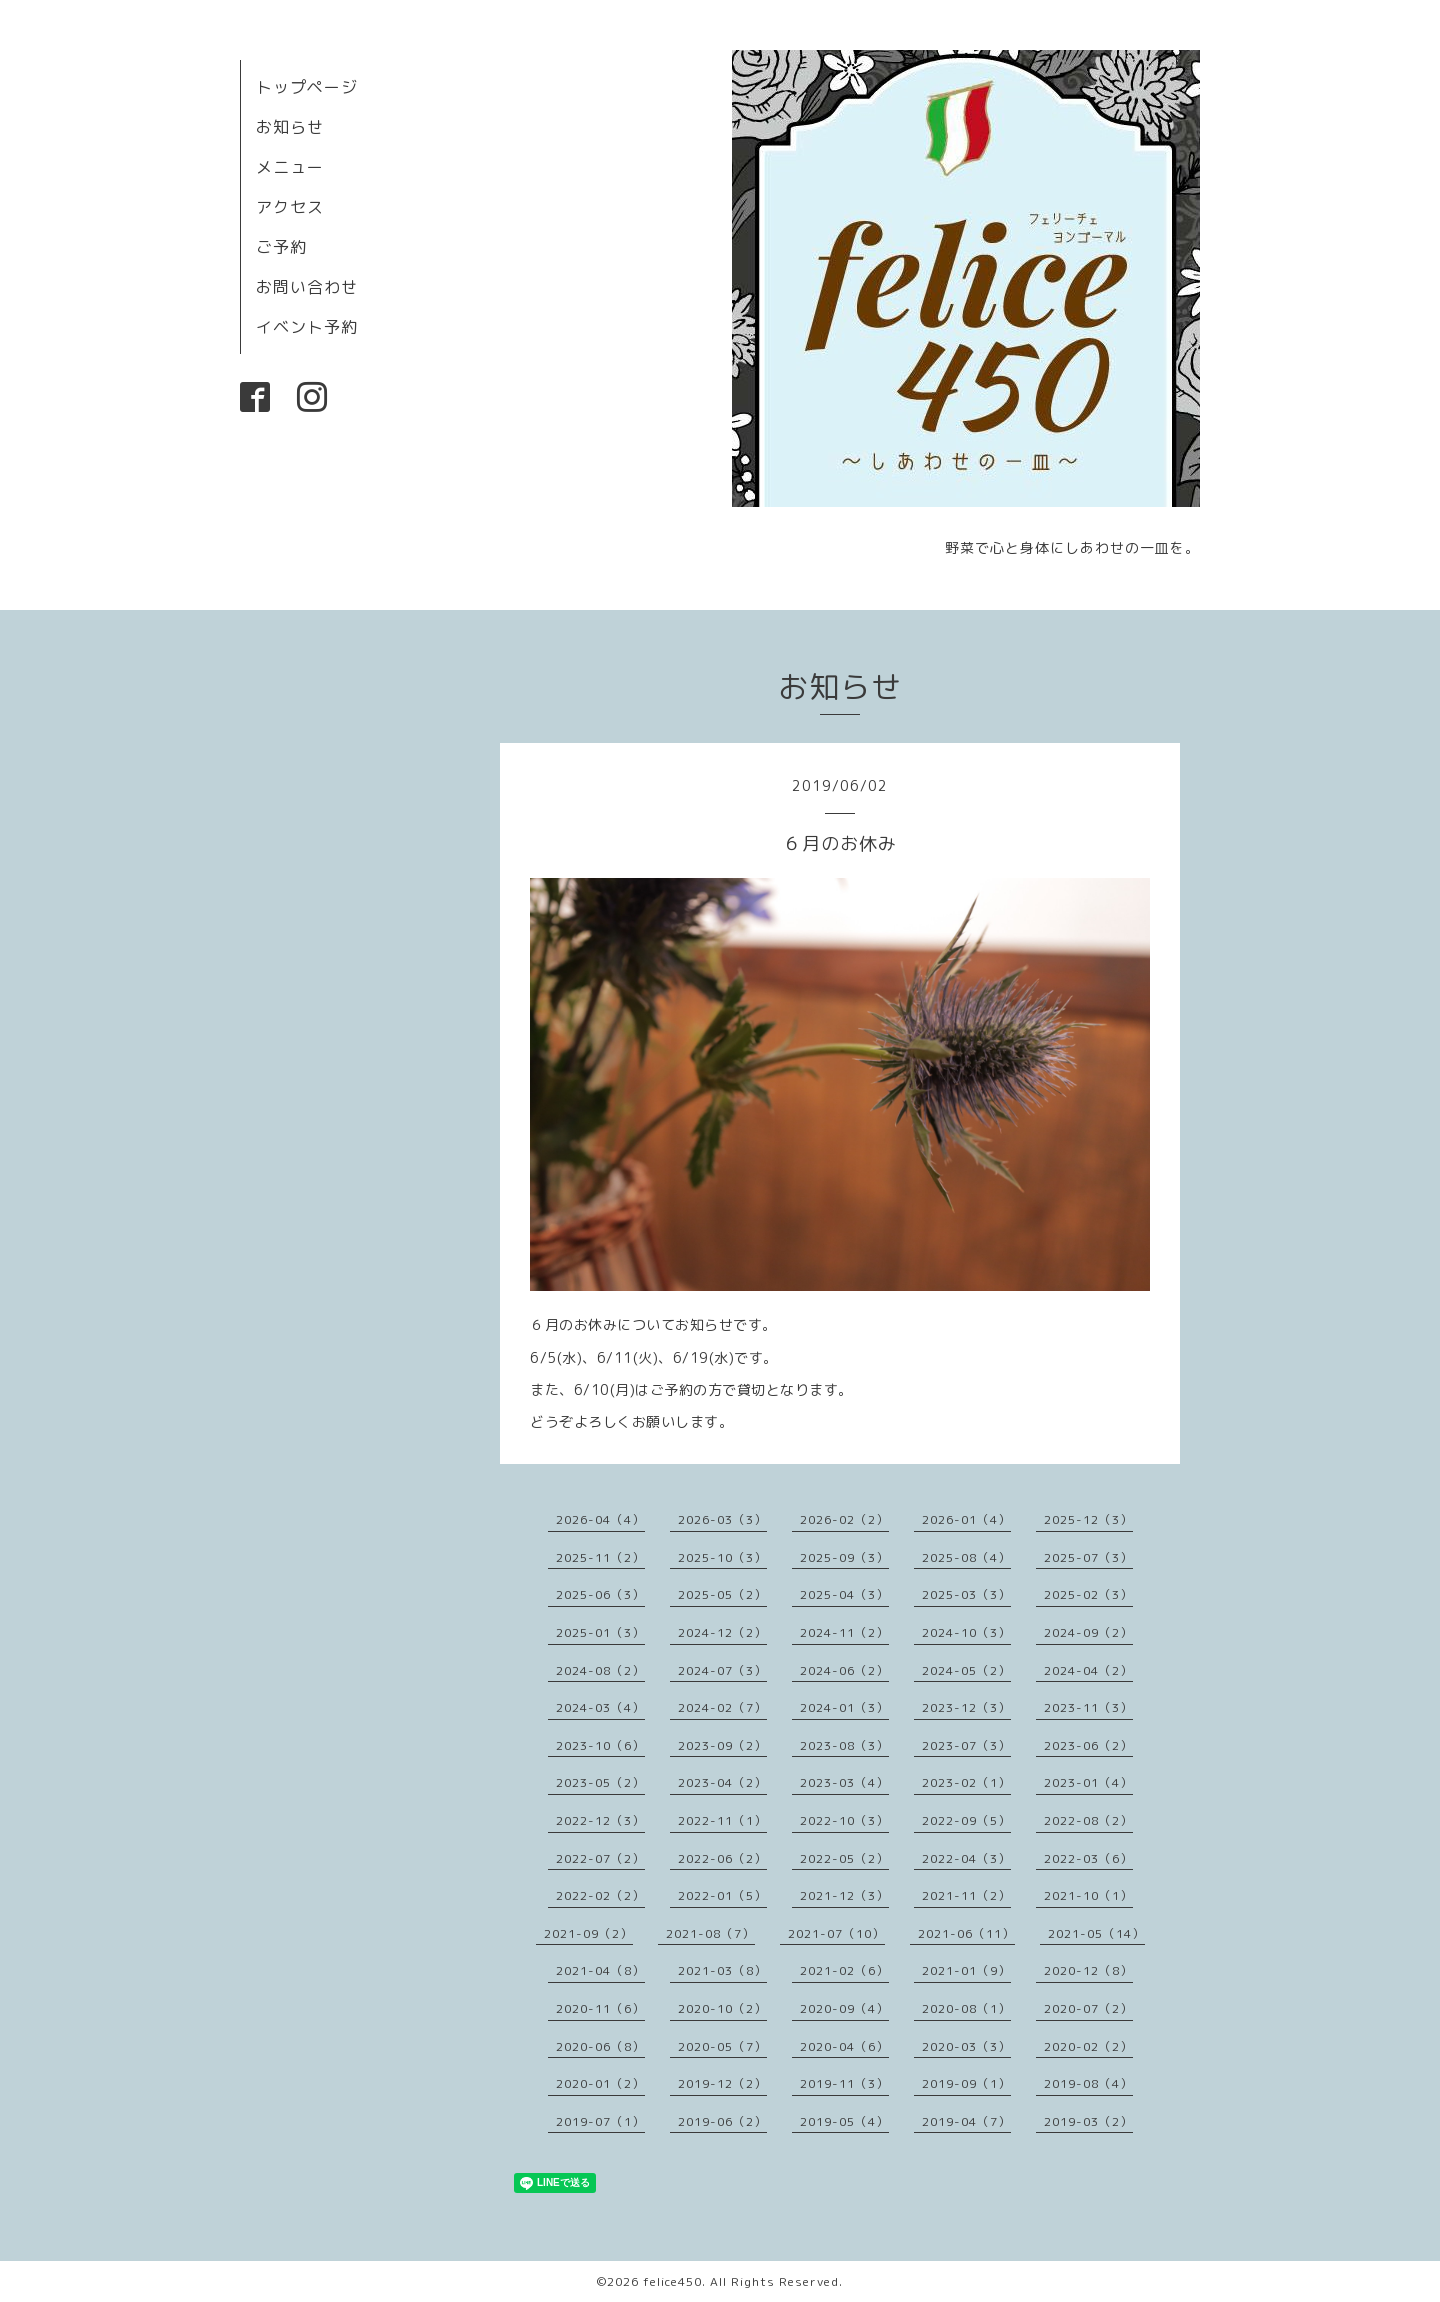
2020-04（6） (844, 2046)
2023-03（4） (844, 1782)
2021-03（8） (722, 1970)
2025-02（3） (1088, 1594)
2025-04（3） (844, 1594)
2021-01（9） (966, 1970)
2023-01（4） (1088, 1782)
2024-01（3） (844, 1707)
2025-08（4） (966, 1557)
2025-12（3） (1088, 1519)
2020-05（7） (722, 2046)
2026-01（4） (966, 1519)
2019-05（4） (844, 2121)
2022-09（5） (966, 1820)
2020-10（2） (722, 2008)
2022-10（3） (844, 1820)
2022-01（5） (722, 1895)
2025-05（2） (722, 1594)
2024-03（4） (600, 1707)
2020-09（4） (844, 2008)
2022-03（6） (1088, 1858)
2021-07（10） (836, 1933)
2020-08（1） (966, 2008)
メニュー (290, 167)
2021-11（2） (966, 1895)
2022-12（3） (600, 1820)
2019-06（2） (722, 2121)
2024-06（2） (844, 1670)
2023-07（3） (966, 1745)
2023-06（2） (1088, 1745)
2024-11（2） (844, 1632)
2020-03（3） (966, 2046)
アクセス (290, 207)
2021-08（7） (710, 1933)
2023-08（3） (844, 1745)
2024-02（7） (722, 1707)
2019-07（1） (600, 2121)
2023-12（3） (966, 1707)
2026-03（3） (722, 1519)
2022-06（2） (722, 1858)
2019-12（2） (722, 2083)
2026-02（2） (844, 1519)
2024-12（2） (722, 1632)
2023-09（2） (722, 1745)
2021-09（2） (588, 1933)
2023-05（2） (600, 1782)
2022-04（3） (966, 1858)
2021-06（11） (966, 1933)
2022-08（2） (1088, 1820)
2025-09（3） (844, 1557)
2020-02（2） (1088, 2046)
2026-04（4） (600, 1519)
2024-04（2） (1088, 1670)
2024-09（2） (1088, 1632)
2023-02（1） (966, 1782)
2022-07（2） (600, 1858)
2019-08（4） (1088, 2083)
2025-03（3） (966, 1594)
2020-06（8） (600, 2046)
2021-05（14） (1096, 1933)
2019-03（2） (1088, 2121)
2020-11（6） (600, 2008)
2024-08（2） (600, 1670)
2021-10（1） (1088, 1895)
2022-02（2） (600, 1895)
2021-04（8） (600, 1970)
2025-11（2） (600, 1557)
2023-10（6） (600, 1745)
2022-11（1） (722, 1820)
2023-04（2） (722, 1782)
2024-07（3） (722, 1670)
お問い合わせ (307, 287)
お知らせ (290, 127)
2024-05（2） (966, 1670)
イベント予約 (307, 327)
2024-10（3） (966, 1632)
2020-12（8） (1088, 1970)
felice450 (672, 2281)
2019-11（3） (844, 2083)
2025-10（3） (722, 1557)
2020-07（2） (1088, 2008)
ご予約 (281, 247)
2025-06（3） (600, 1594)
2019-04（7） (966, 2121)
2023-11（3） (1088, 1707)
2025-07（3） (1088, 1557)
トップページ (307, 87)
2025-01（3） (600, 1632)
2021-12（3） (844, 1895)
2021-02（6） (844, 1970)
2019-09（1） (966, 2083)
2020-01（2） (600, 2083)
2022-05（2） (844, 1858)
